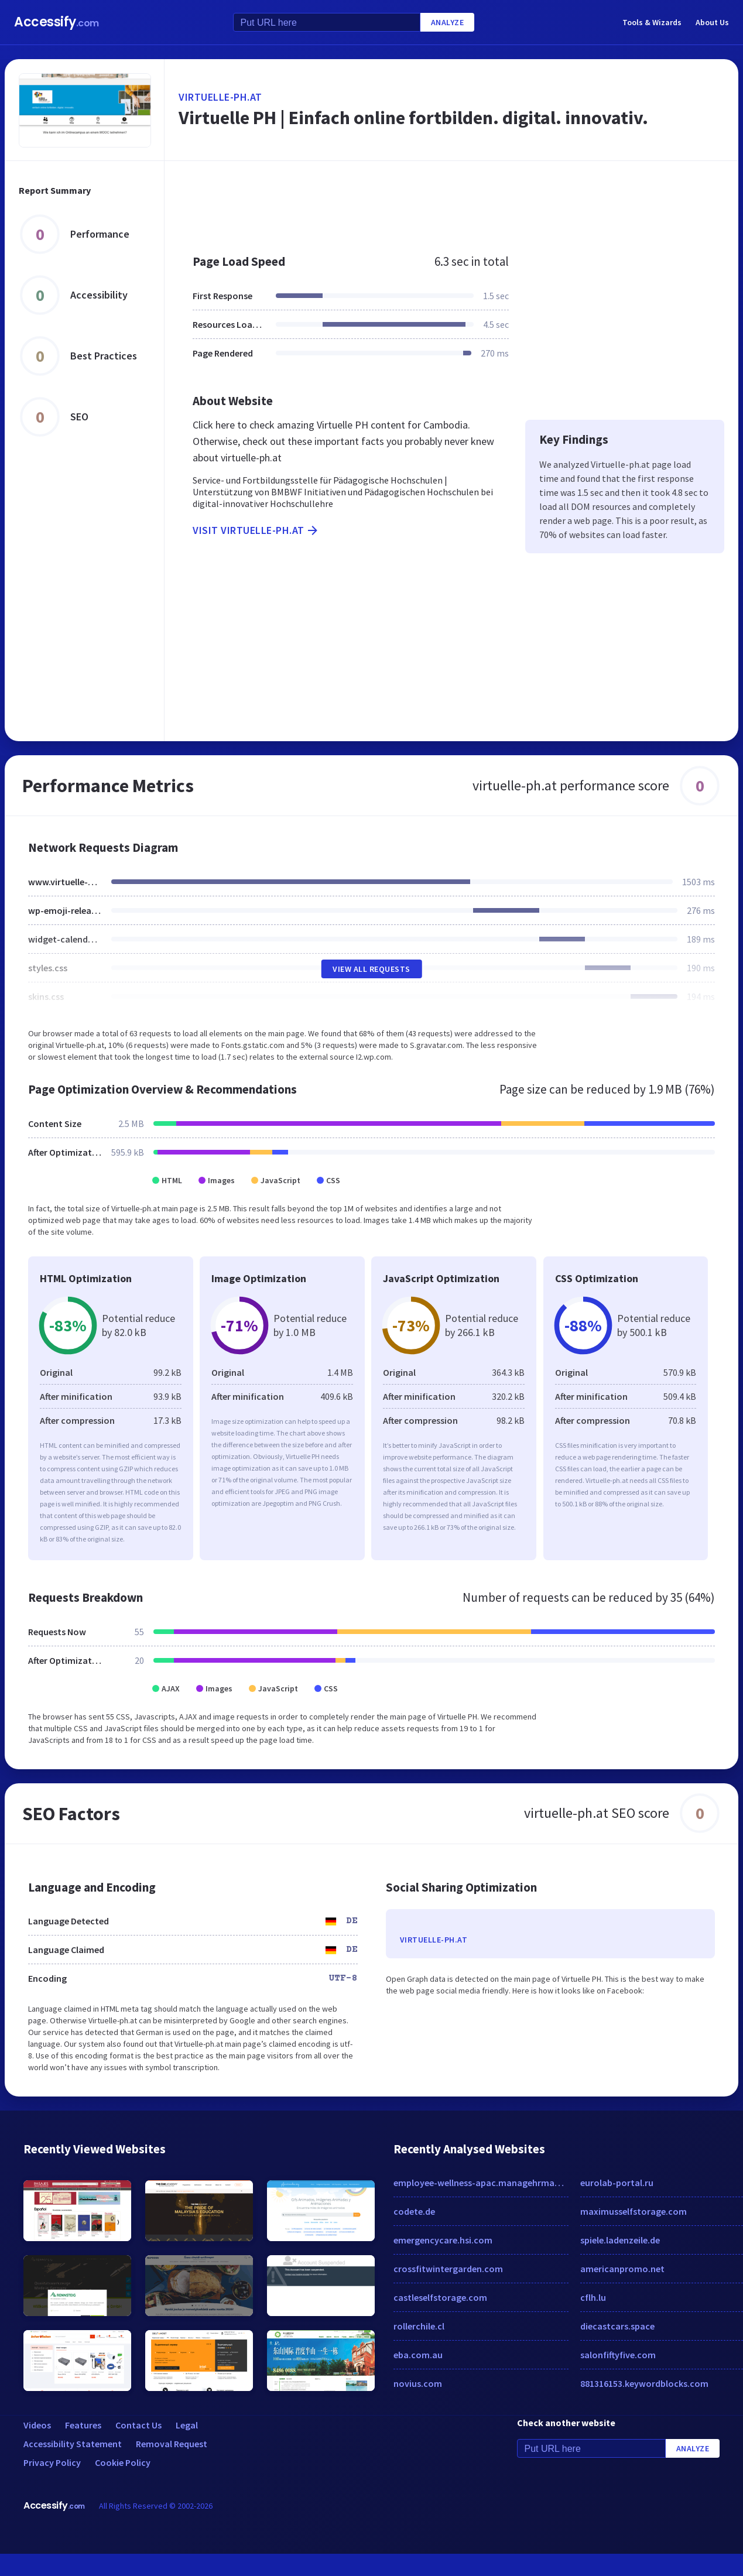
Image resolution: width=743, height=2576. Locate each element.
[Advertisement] (417, 201)
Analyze (447, 22)
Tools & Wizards (652, 22)
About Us (712, 22)
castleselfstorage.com (440, 2297)
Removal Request (171, 2444)
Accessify (56, 22)
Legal (187, 2425)
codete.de (414, 2211)
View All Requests (371, 969)
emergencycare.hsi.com (442, 2240)
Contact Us (138, 2425)
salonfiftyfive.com (618, 2355)
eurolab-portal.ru (616, 2182)
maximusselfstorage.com (633, 2211)
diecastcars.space (617, 2326)
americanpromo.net (622, 2268)
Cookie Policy (122, 2462)
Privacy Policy (52, 2462)
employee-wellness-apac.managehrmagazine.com (481, 2182)
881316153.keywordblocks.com (644, 2383)
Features (83, 2425)
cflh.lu (593, 2297)
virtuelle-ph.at (220, 97)
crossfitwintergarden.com (448, 2268)
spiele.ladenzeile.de (620, 2240)
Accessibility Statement (72, 2444)
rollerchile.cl (418, 2326)
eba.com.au (418, 2355)
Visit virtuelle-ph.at (256, 530)
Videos (37, 2425)
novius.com (417, 2383)
